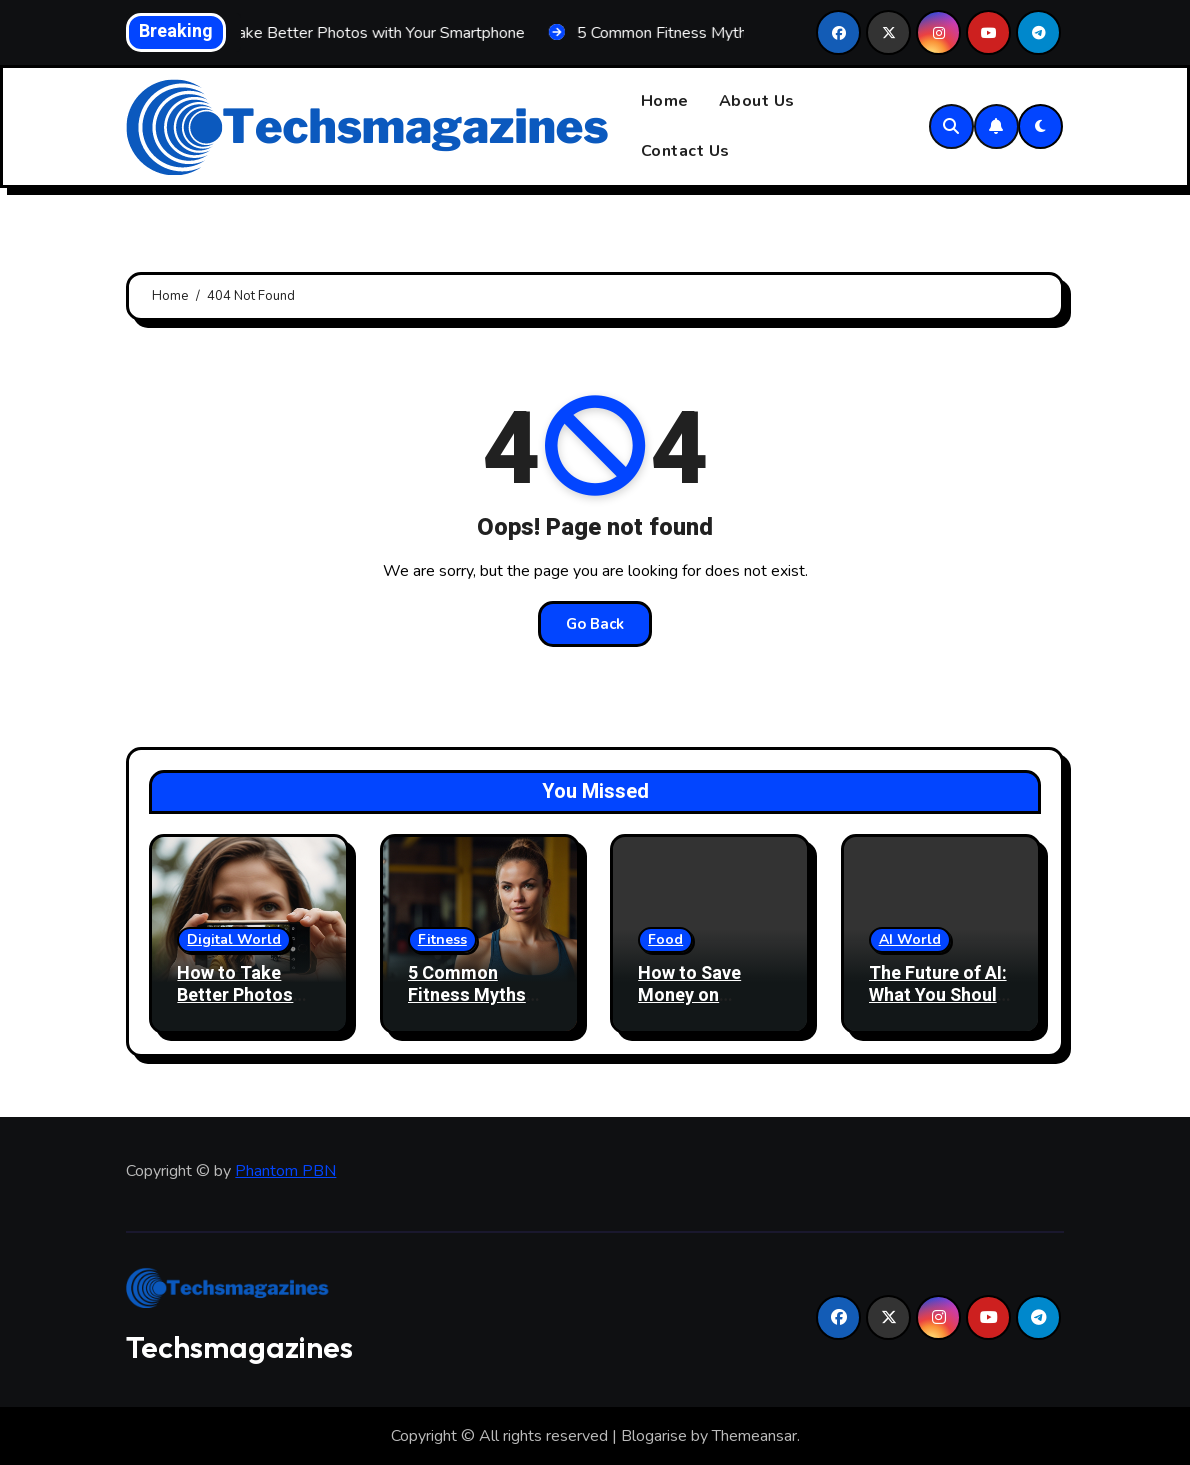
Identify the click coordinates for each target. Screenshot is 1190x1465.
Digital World (234, 939)
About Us (757, 101)
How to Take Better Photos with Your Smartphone (235, 1006)
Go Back (595, 624)
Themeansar (754, 1436)
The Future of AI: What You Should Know (938, 995)
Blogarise (654, 1436)
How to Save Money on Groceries (689, 995)
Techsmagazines (239, 1347)
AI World (910, 939)
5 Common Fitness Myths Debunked (467, 995)
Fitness (442, 939)
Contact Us (685, 151)
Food (665, 939)
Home (665, 101)
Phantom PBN (285, 1171)
